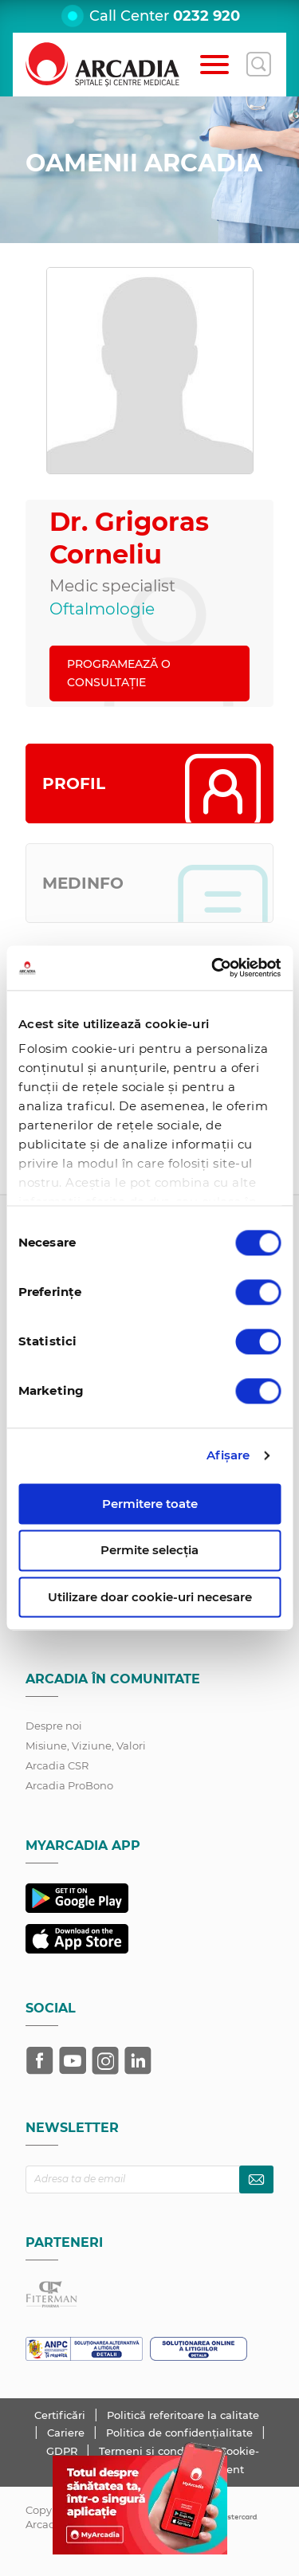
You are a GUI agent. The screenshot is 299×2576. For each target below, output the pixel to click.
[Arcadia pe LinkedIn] (138, 2060)
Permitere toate (150, 1503)
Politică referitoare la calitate (183, 2415)
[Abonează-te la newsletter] (256, 2179)
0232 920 (206, 16)
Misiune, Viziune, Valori (86, 1745)
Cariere (67, 2432)
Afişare (228, 1455)
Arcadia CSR (57, 1765)
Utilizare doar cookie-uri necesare (150, 1596)
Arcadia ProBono (69, 1785)
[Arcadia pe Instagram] (105, 2060)
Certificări (61, 2415)
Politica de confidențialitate (181, 2432)
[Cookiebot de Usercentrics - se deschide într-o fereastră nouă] (213, 967)
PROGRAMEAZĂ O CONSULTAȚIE (119, 673)
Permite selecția (149, 1550)
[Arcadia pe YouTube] (72, 2060)
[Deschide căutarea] (258, 64)
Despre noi (54, 1725)
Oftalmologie (102, 608)
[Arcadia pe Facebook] (40, 2060)
